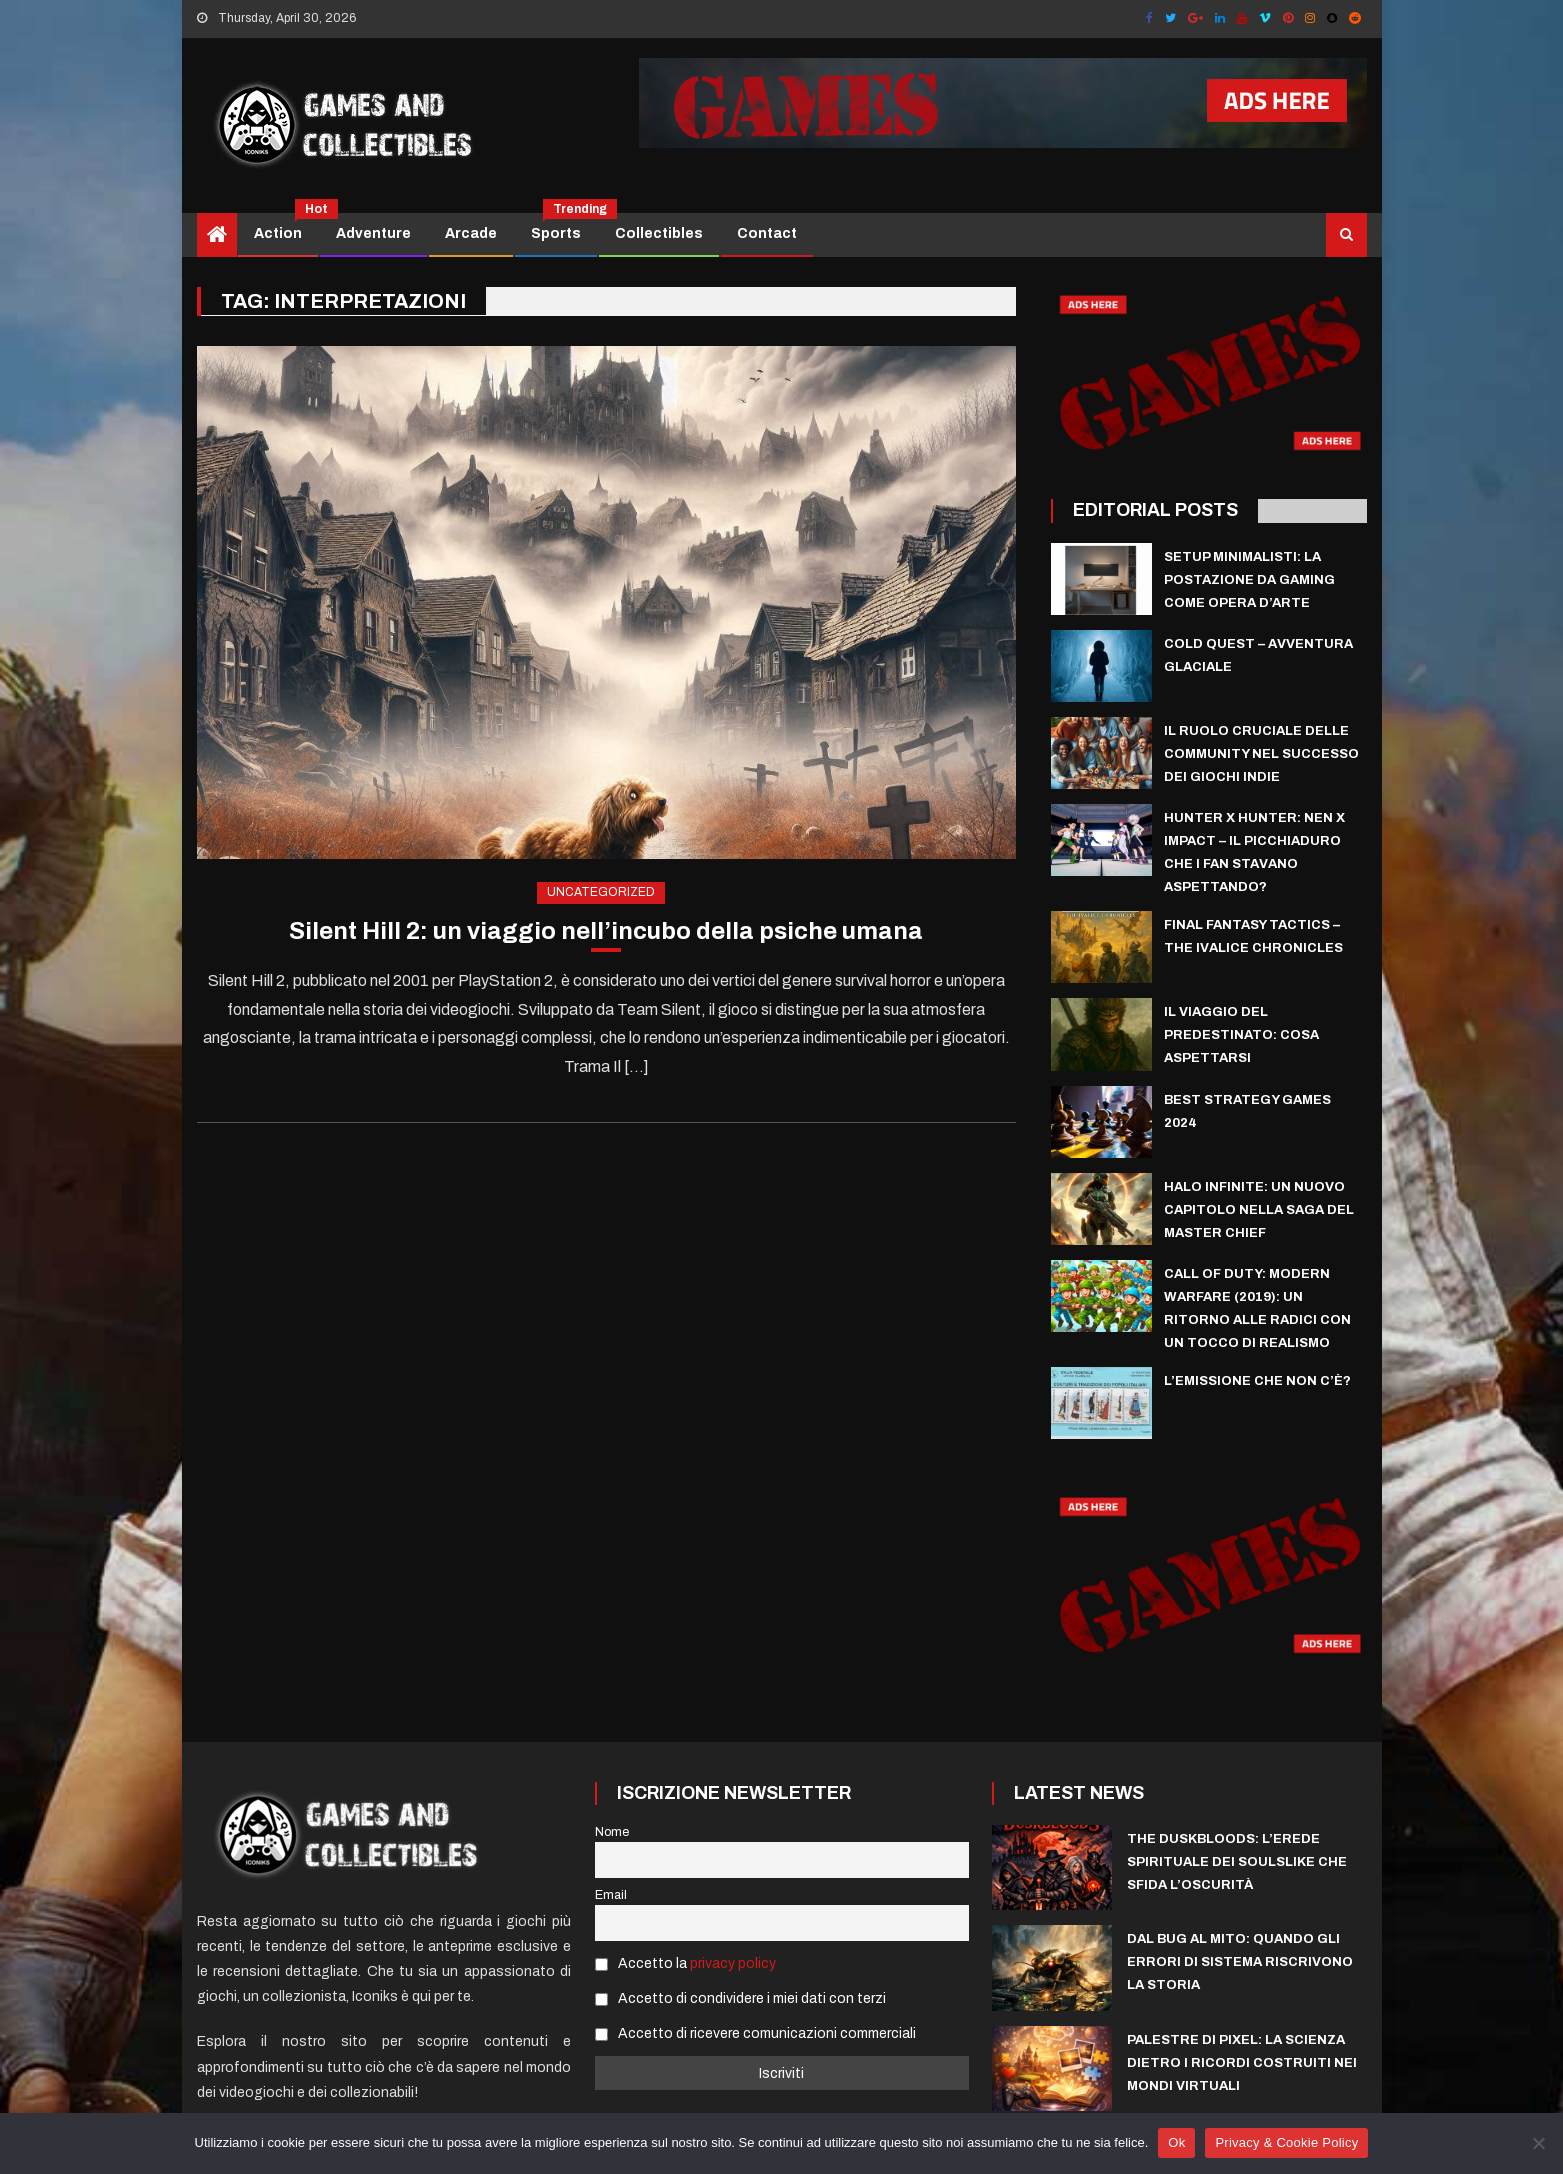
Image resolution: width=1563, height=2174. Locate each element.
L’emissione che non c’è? (1257, 1381)
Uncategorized (601, 892)
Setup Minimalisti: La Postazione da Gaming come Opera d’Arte (1249, 580)
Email (611, 1895)
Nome (612, 1832)
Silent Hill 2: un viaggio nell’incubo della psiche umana (606, 931)
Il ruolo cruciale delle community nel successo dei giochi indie (1261, 754)
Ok (1176, 2142)
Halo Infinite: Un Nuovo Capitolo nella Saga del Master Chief (1259, 1210)
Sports (563, 227)
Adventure (373, 233)
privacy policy (733, 1963)
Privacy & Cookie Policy (1286, 2142)
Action (285, 227)
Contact (767, 233)
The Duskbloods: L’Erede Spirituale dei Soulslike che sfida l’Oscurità (1237, 1862)
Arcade (471, 233)
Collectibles (659, 233)
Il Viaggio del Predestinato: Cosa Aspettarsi (1241, 1035)
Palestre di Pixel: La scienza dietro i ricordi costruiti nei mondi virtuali (1242, 2063)
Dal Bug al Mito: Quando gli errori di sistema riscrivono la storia (1240, 1962)
